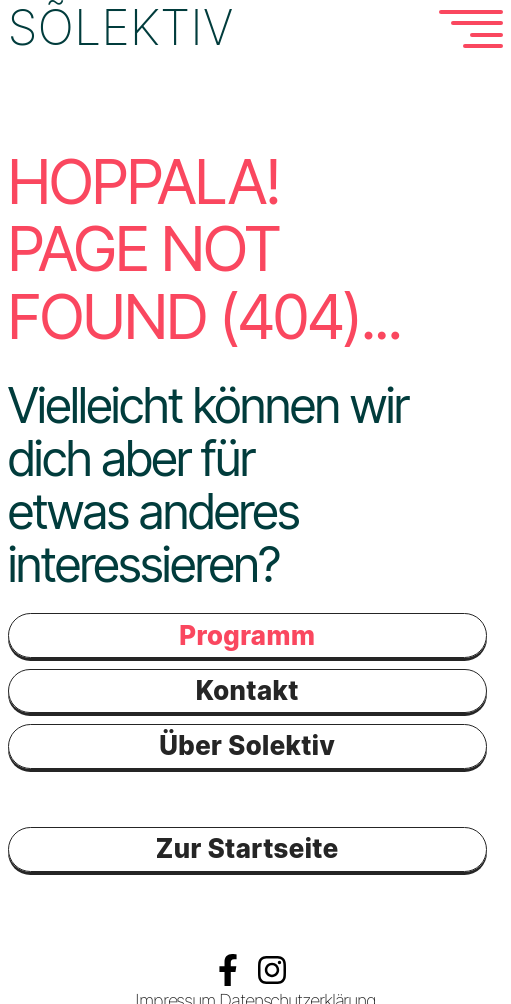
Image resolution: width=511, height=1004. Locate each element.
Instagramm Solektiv (272, 968)
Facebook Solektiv (228, 968)
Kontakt (247, 689)
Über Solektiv (247, 744)
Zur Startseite (247, 847)
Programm (247, 634)
